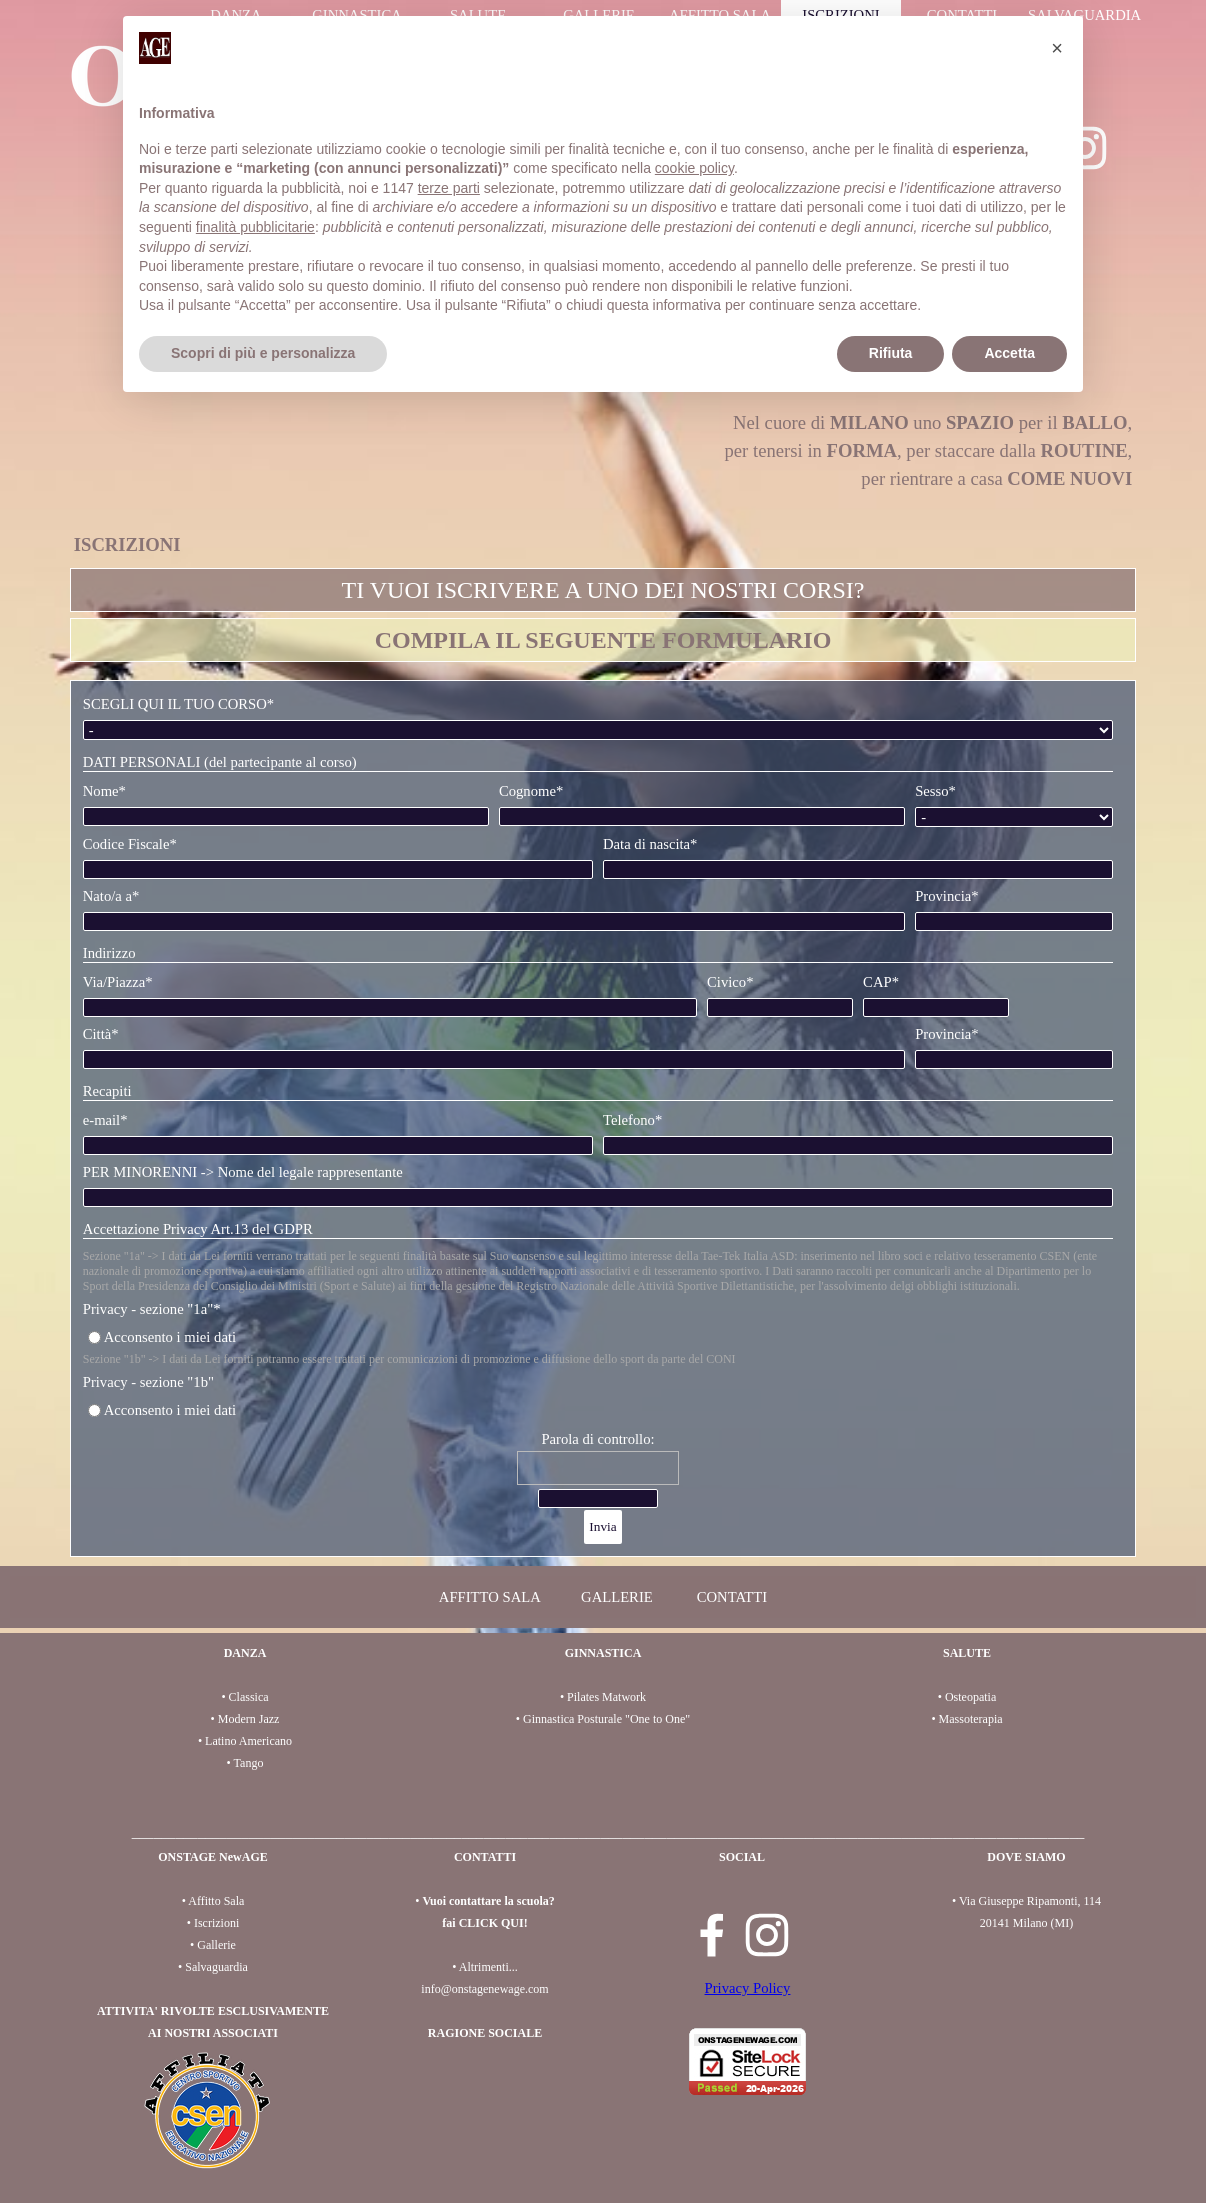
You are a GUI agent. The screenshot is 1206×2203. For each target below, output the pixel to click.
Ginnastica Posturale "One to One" (606, 1719)
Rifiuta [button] (891, 353)
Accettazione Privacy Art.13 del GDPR (198, 1229)
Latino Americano (248, 1741)
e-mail (105, 1120)
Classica (249, 1697)
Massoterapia (971, 1719)
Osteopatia (970, 1697)
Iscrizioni (216, 1923)
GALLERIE (617, 1597)
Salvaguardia (216, 1967)
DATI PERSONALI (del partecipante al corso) (220, 762)
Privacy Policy (748, 1988)
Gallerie (216, 1945)
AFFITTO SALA (490, 1597)
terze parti (449, 188)
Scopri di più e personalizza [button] (263, 353)
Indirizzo (109, 953)
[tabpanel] (603, 531)
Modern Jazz (249, 1719)
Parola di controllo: (597, 1439)
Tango (249, 1763)
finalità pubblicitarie (255, 227)
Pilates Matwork (606, 1697)
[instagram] (767, 1935)
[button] (1057, 48)
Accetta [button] (1009, 353)
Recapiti (107, 1091)
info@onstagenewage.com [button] (484, 1989)
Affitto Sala (216, 1901)
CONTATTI (732, 1597)
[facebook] (712, 1935)
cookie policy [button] (694, 168)
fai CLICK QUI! (484, 1923)
